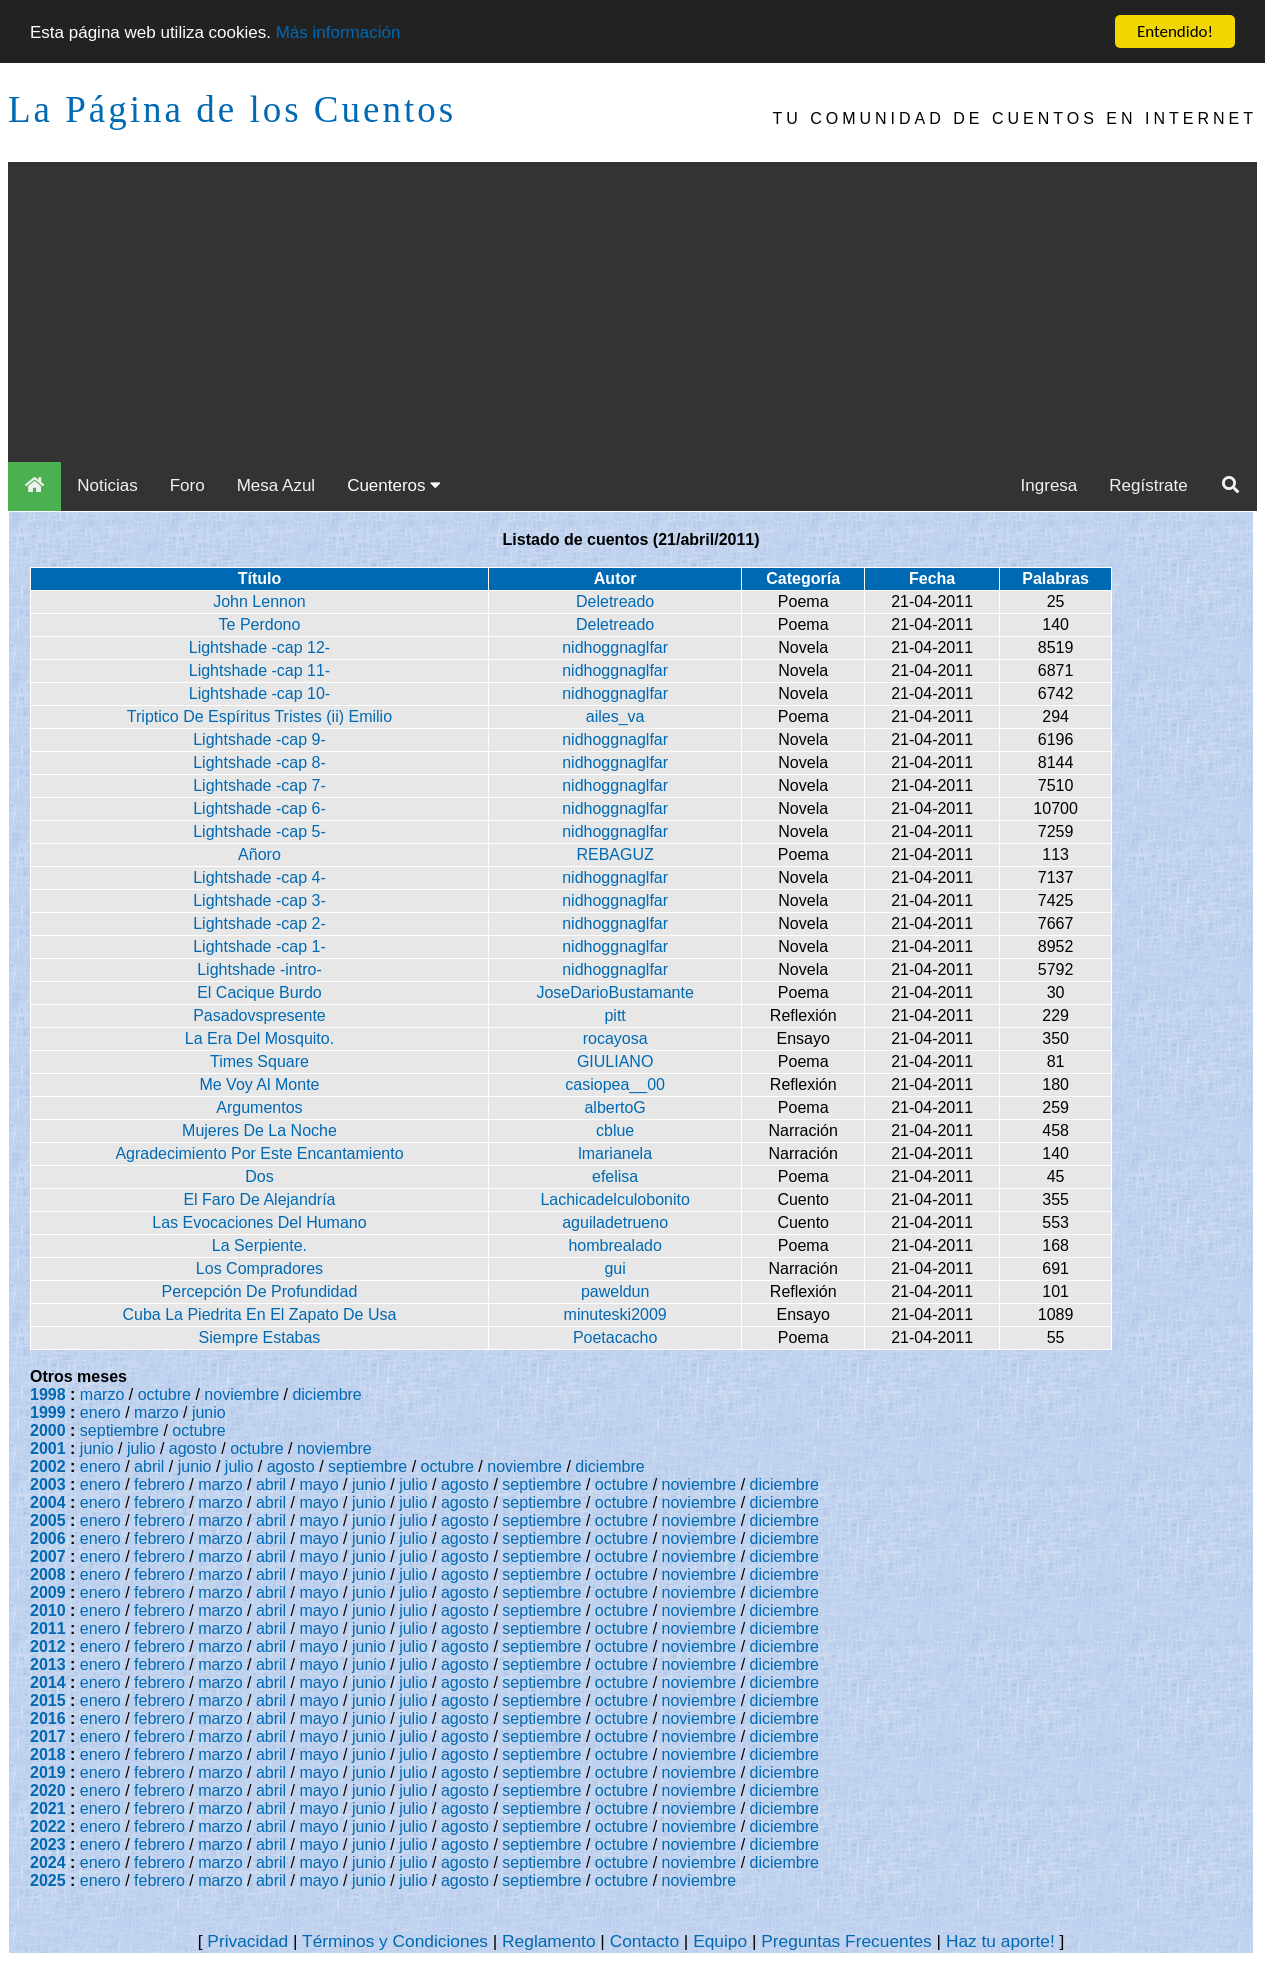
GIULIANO (615, 1061)
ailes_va (615, 716)
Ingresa (1049, 485)
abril (149, 1466)
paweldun (615, 1291)
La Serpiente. (259, 1245)
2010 (48, 1610)
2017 (48, 1736)
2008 (48, 1574)
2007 (48, 1556)
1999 (48, 1412)
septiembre (119, 1430)
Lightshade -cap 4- (259, 877)
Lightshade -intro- (259, 969)
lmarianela (615, 1153)
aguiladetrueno (615, 1222)
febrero (159, 1484)
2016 (48, 1718)
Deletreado (615, 601)
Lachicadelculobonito (614, 1199)
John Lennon (259, 601)
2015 (48, 1700)
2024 (48, 1862)
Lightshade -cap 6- (259, 808)
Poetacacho (615, 1337)
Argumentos (259, 1107)
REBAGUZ (614, 854)
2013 (48, 1664)
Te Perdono (260, 624)
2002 (48, 1466)
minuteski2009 (615, 1314)
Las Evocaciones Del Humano (259, 1222)
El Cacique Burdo (259, 992)
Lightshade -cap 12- (259, 647)
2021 (48, 1808)
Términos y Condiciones (395, 1941)
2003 (48, 1484)
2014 (48, 1682)
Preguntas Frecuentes (846, 1941)
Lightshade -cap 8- (259, 762)
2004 (48, 1502)
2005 (48, 1520)
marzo (102, 1394)
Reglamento (548, 1941)
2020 (48, 1790)
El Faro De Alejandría (259, 1199)
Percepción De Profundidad (260, 1291)
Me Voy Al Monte (259, 1084)
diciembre (326, 1394)
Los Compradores (259, 1268)
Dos (259, 1176)
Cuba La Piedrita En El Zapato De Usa (259, 1314)
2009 (48, 1592)
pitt (614, 1015)
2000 (48, 1430)
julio (141, 1448)
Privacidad (247, 1941)
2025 (48, 1880)
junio (209, 1412)
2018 (48, 1754)
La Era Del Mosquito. (259, 1038)
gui (614, 1268)
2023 (48, 1844)
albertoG (614, 1107)
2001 (48, 1448)
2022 (48, 1826)
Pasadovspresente (259, 1015)
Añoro (259, 854)
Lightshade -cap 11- (259, 670)
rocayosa (615, 1038)
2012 (48, 1646)
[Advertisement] (633, 312)
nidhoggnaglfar (615, 647)
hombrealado (614, 1245)
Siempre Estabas (260, 1337)
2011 (48, 1628)
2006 (48, 1538)
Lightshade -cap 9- (259, 739)
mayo (319, 1484)
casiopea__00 (615, 1084)
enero (100, 1412)
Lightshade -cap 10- (259, 693)
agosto (193, 1448)
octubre (164, 1394)
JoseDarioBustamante (614, 992)
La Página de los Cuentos (232, 109)
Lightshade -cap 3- (259, 900)
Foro (187, 485)
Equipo (720, 1941)
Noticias (107, 485)
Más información (338, 32)
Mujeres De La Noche (259, 1130)
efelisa (615, 1176)
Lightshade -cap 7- (259, 785)
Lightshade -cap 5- (259, 831)
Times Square (259, 1061)
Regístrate (1148, 485)
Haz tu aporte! (1000, 1941)
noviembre (241, 1394)
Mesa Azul (276, 485)
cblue (615, 1130)
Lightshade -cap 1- (259, 946)
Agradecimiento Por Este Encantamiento (259, 1153)
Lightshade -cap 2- (259, 923)
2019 (48, 1772)
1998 (48, 1394)
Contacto (644, 1941)
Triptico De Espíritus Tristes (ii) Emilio (259, 716)
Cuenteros (394, 485)
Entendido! (1175, 31)
